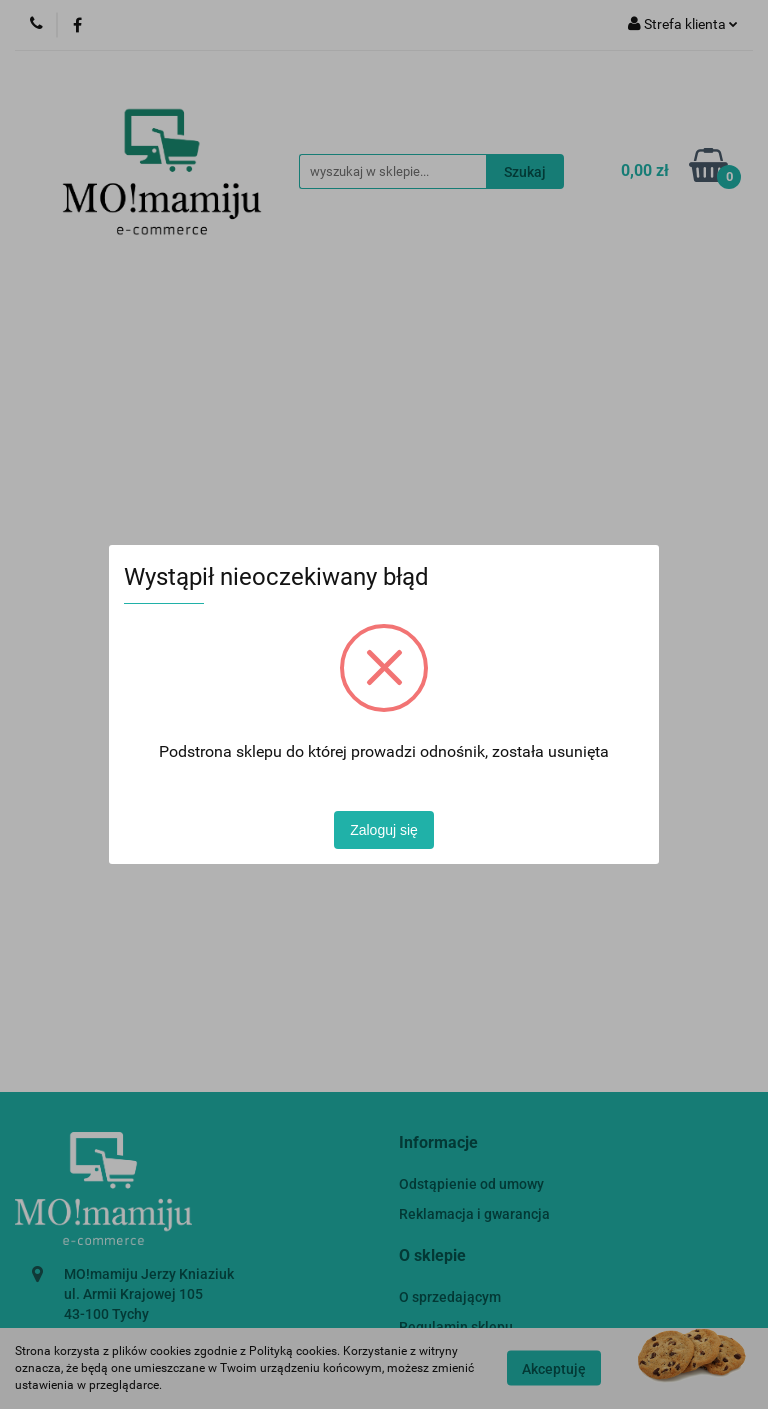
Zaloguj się (384, 830)
